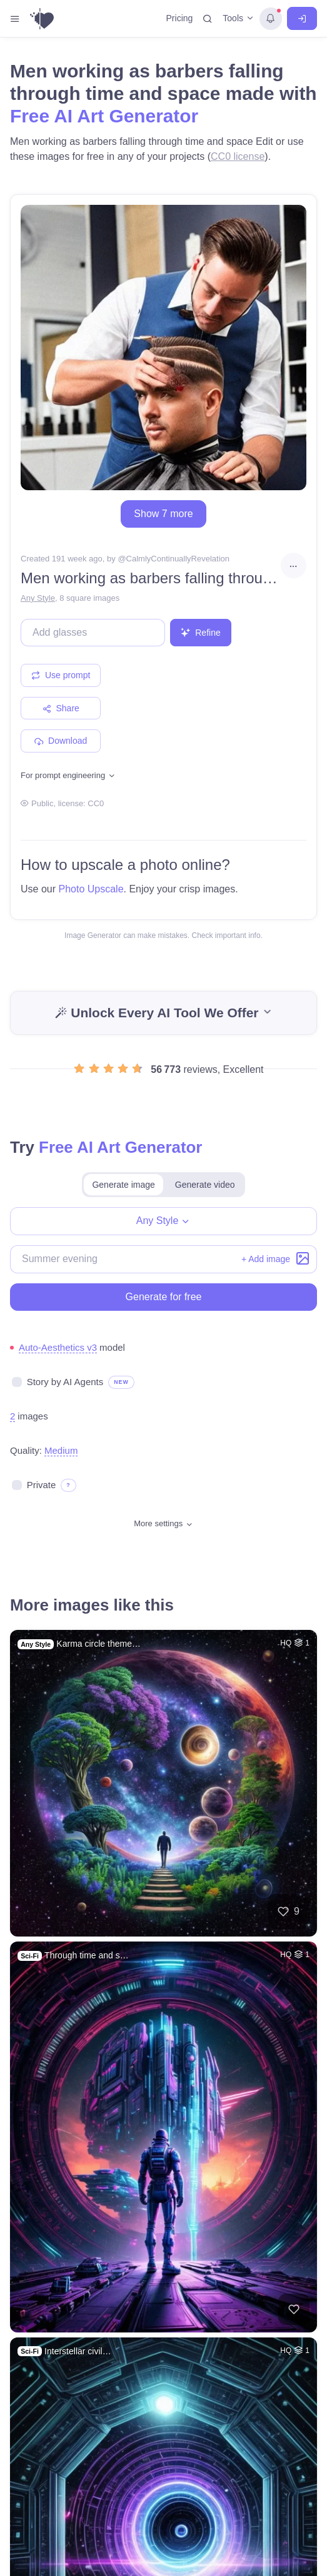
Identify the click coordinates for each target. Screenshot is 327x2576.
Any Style (38, 598)
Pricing (179, 18)
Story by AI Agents (65, 1381)
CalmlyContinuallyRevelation (177, 558)
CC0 (96, 803)
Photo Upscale (90, 889)
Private (41, 1484)
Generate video (205, 1185)
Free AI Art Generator (104, 116)
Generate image (123, 1185)
